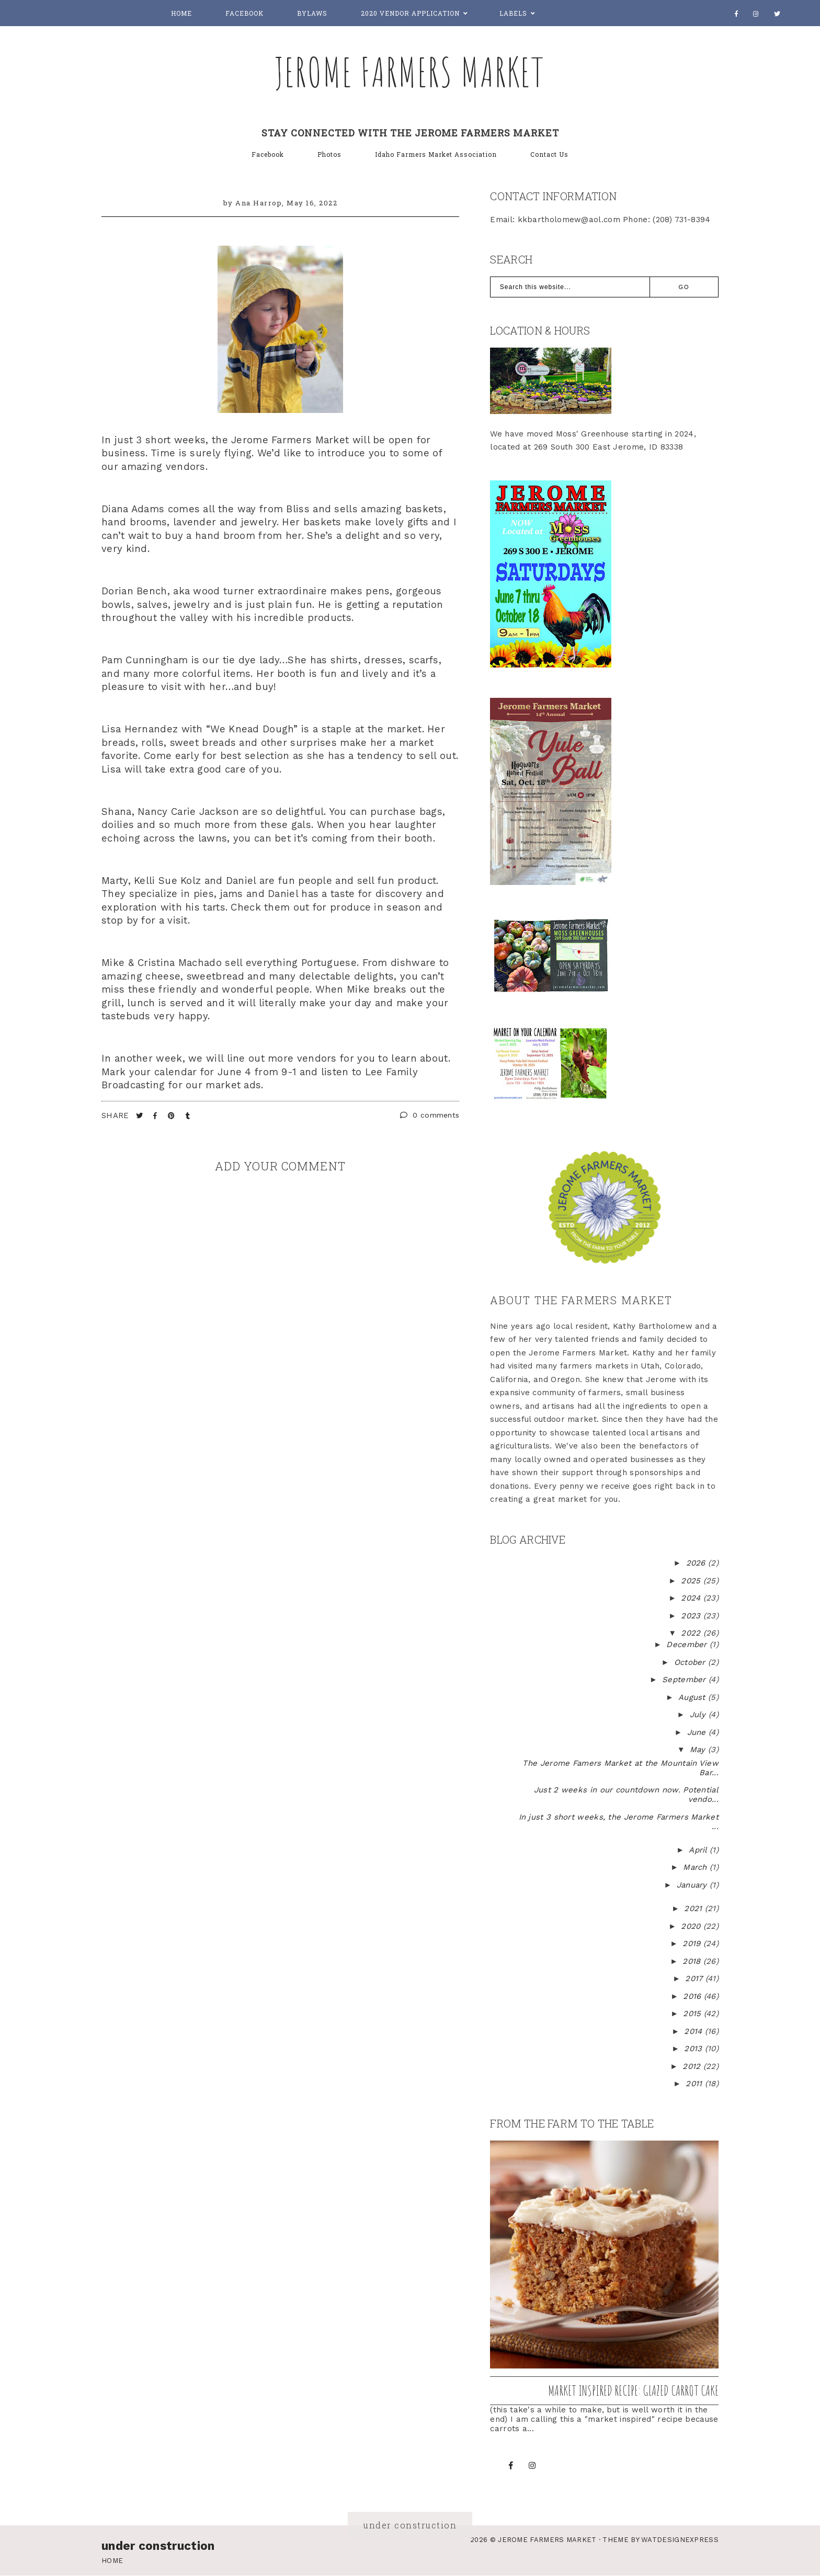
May (699, 1749)
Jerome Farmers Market (410, 71)
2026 (697, 1563)
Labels (513, 13)
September (685, 1679)
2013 (694, 2048)
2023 (692, 1615)
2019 (692, 1943)
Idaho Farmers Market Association (436, 154)
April (699, 1850)
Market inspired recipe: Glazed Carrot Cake (633, 2390)
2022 (692, 1633)
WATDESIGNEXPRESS (680, 2540)
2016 (693, 1996)
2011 (695, 2083)
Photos (329, 154)
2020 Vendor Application (410, 13)
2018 (692, 1961)
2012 (692, 2066)
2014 (694, 2031)
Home (181, 13)
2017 (695, 1978)
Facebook (244, 13)
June (698, 1732)
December (688, 1644)
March (696, 1867)
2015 (693, 2013)
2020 (692, 1926)
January (693, 1885)
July (699, 1714)
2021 (694, 1908)
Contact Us (549, 154)
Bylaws (312, 13)
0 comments (430, 1115)
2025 (692, 1580)
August (693, 1697)
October (691, 1662)
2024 (692, 1598)
